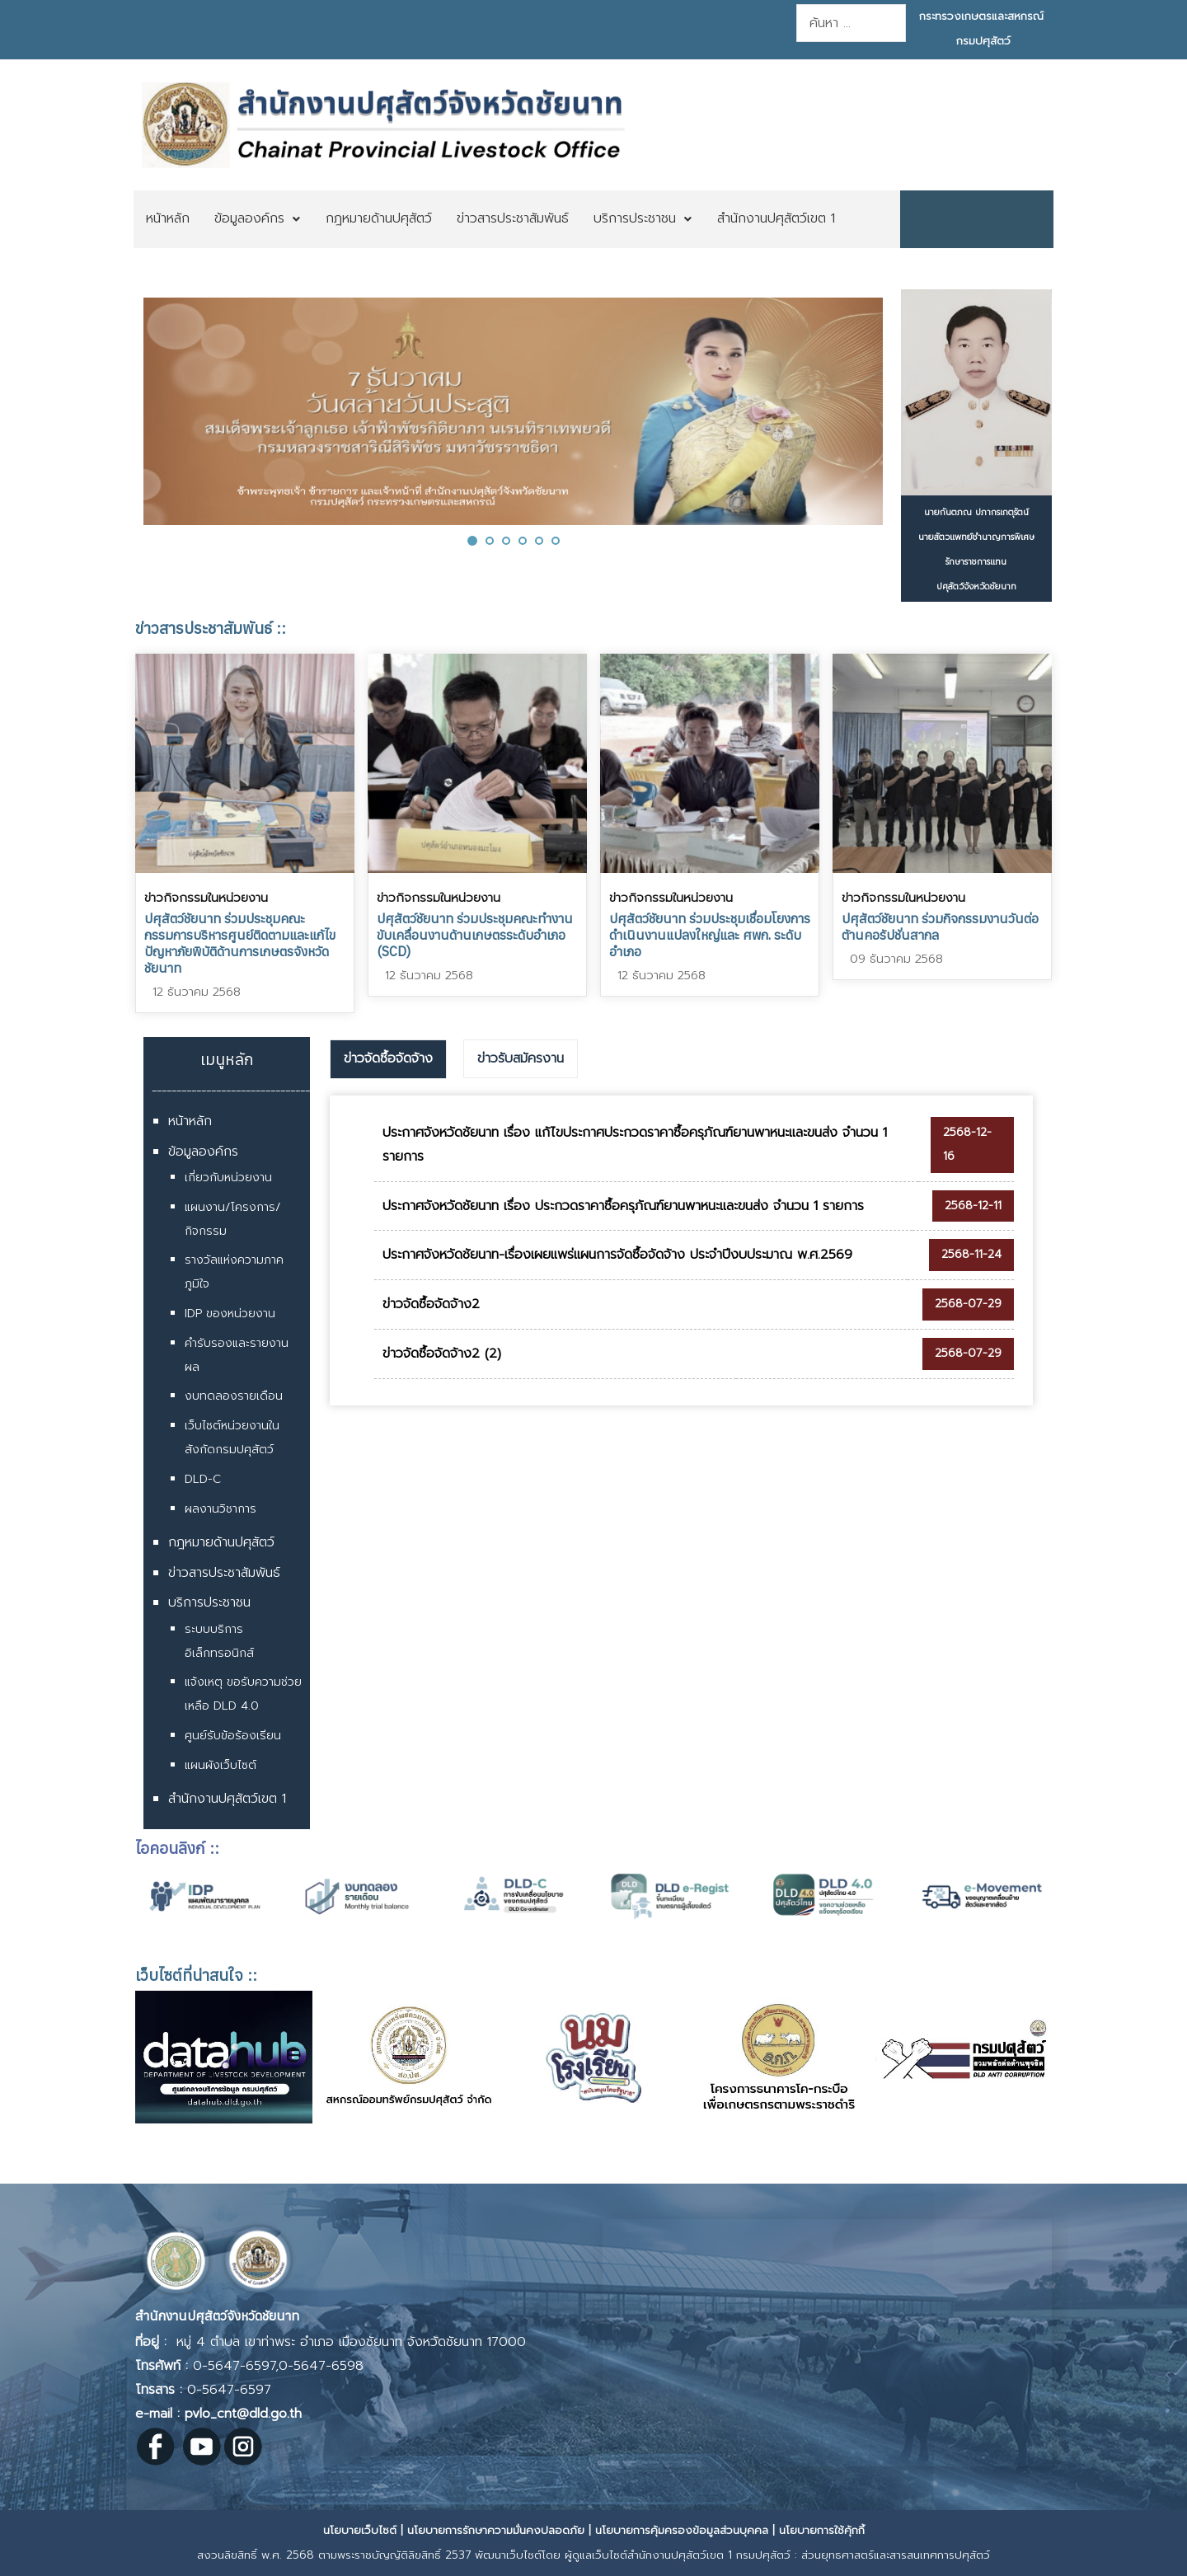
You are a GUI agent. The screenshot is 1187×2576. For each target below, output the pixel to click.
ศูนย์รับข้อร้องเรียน (233, 1735)
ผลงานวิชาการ (220, 1509)
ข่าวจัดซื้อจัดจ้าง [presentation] (388, 1058)
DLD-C (203, 1479)
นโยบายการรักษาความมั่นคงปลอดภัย (495, 2530)
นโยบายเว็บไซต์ (359, 2530)
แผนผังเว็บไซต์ (220, 1765)
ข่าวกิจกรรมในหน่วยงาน (206, 898)
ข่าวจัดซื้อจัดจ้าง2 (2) (441, 1353)
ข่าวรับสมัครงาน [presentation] (520, 1058)
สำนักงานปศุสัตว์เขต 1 (227, 1799)
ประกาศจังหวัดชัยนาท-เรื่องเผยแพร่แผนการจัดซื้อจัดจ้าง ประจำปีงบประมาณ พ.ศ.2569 (617, 1255)
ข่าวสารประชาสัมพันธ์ (224, 1573)
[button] (472, 540)
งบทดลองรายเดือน (234, 1396)
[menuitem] (168, 219)
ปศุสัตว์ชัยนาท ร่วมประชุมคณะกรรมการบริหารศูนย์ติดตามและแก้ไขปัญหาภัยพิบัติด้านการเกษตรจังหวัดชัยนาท (239, 943)
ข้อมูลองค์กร (203, 1151)
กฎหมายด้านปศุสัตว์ (221, 1542)
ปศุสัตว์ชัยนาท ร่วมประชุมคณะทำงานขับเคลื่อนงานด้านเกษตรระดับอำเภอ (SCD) (475, 935)
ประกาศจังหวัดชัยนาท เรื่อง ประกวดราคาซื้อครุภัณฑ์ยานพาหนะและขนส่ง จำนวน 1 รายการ (623, 1206)
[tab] (388, 1059)
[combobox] (851, 23)
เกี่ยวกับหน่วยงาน (228, 1177)
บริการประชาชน (209, 1602)
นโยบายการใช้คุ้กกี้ (822, 2530)
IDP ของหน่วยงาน (230, 1313)
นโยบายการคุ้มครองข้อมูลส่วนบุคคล (681, 2530)
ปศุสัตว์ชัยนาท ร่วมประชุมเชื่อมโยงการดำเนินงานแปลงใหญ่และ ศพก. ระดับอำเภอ (709, 935)
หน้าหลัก (190, 1121)
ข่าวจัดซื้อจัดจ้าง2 (431, 1304)
